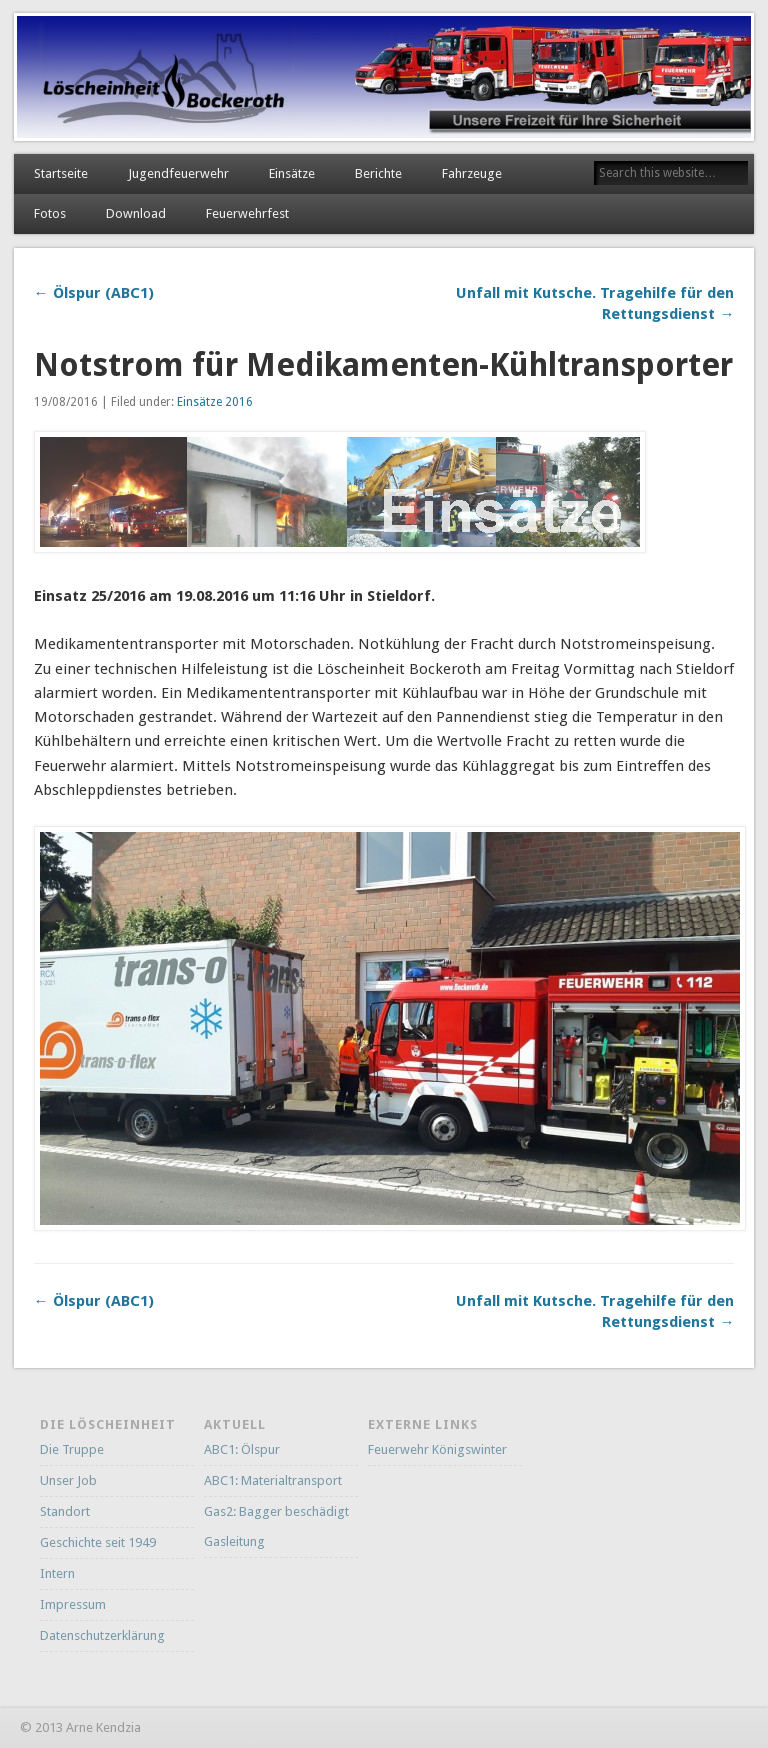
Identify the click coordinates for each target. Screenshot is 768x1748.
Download (136, 213)
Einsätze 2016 (215, 402)
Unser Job (68, 1480)
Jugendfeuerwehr (178, 173)
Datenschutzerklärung (102, 1635)
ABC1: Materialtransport (273, 1480)
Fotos (50, 213)
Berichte (378, 173)
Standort (65, 1511)
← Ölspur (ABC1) (94, 293)
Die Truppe (72, 1449)
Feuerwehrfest (247, 213)
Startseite (61, 173)
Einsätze (292, 173)
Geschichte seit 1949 (98, 1542)
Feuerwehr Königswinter (437, 1449)
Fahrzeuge (472, 173)
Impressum (73, 1604)
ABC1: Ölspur (242, 1449)
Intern (57, 1573)
